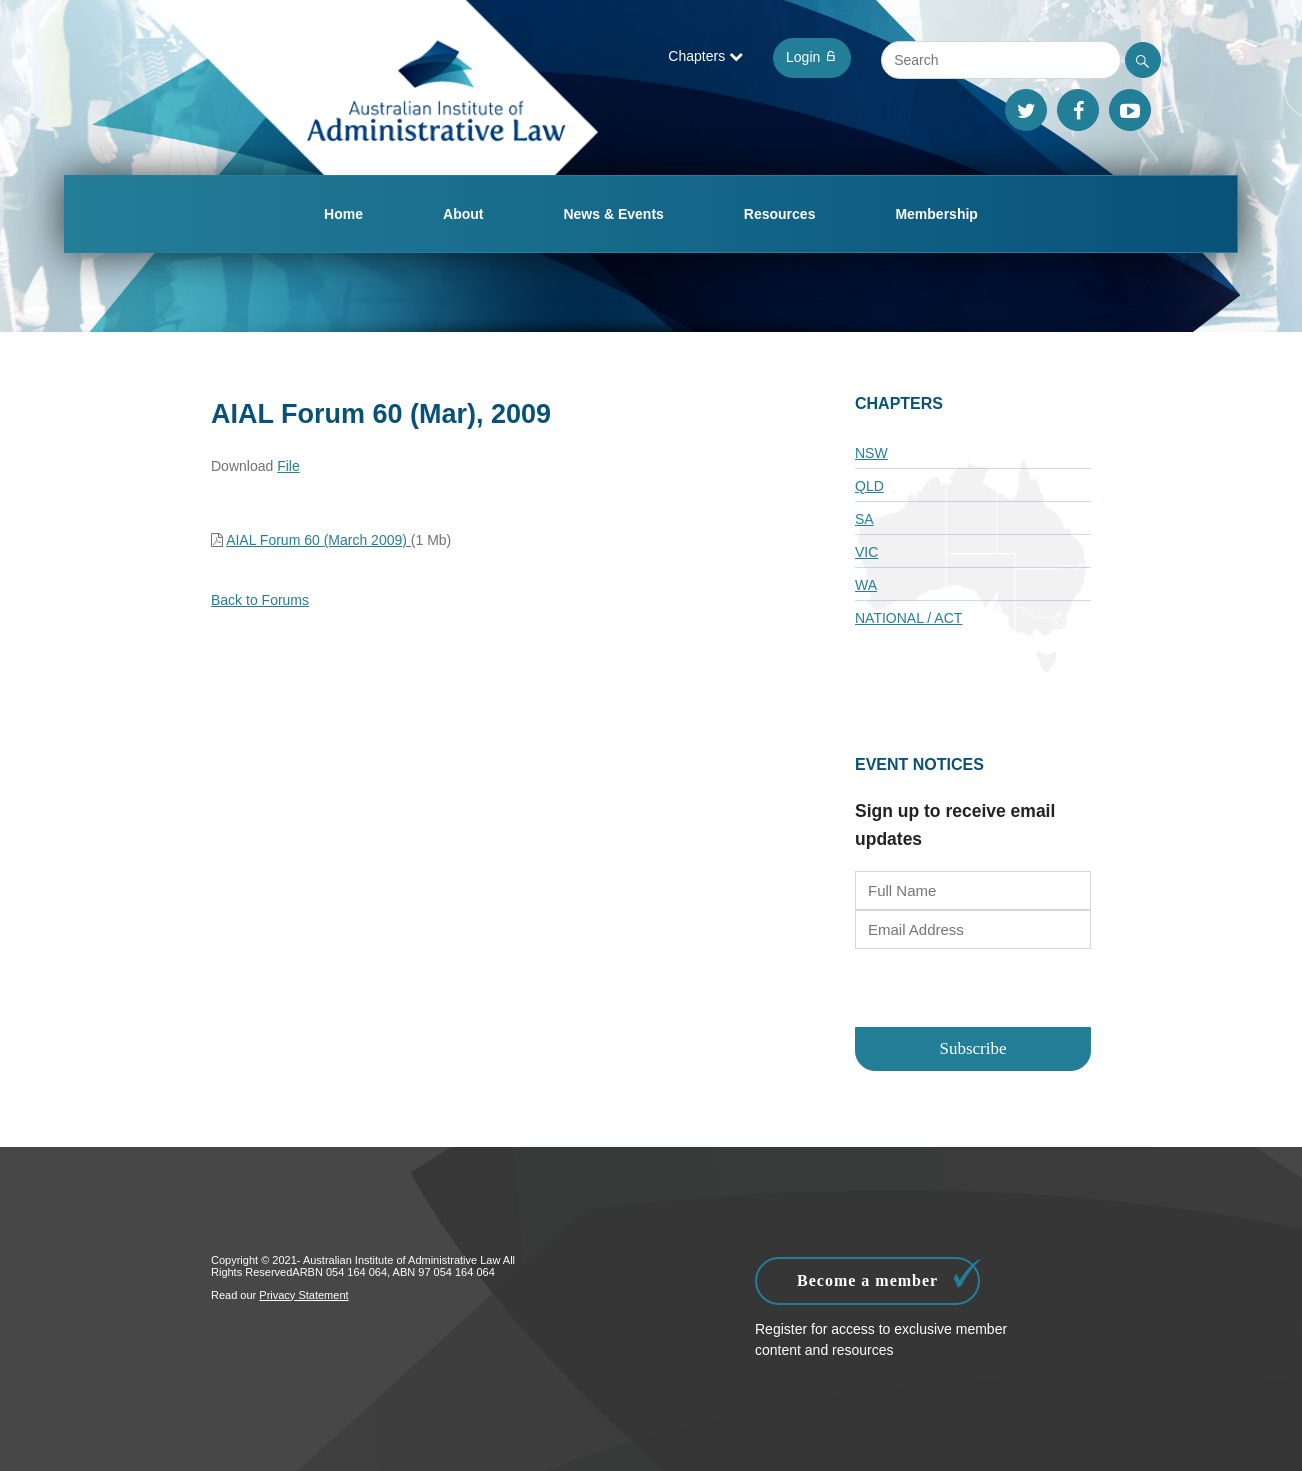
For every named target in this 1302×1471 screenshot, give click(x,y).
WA (866, 585)
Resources (780, 214)
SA (864, 519)
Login (812, 57)
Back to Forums (260, 600)
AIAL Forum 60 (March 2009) (318, 540)
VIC (866, 552)
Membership (936, 214)
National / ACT (908, 618)
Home (343, 214)
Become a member (888, 1275)
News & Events (613, 214)
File (288, 466)
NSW (871, 453)
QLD (869, 486)
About (463, 214)
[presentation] (973, 989)
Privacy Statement (303, 1295)
